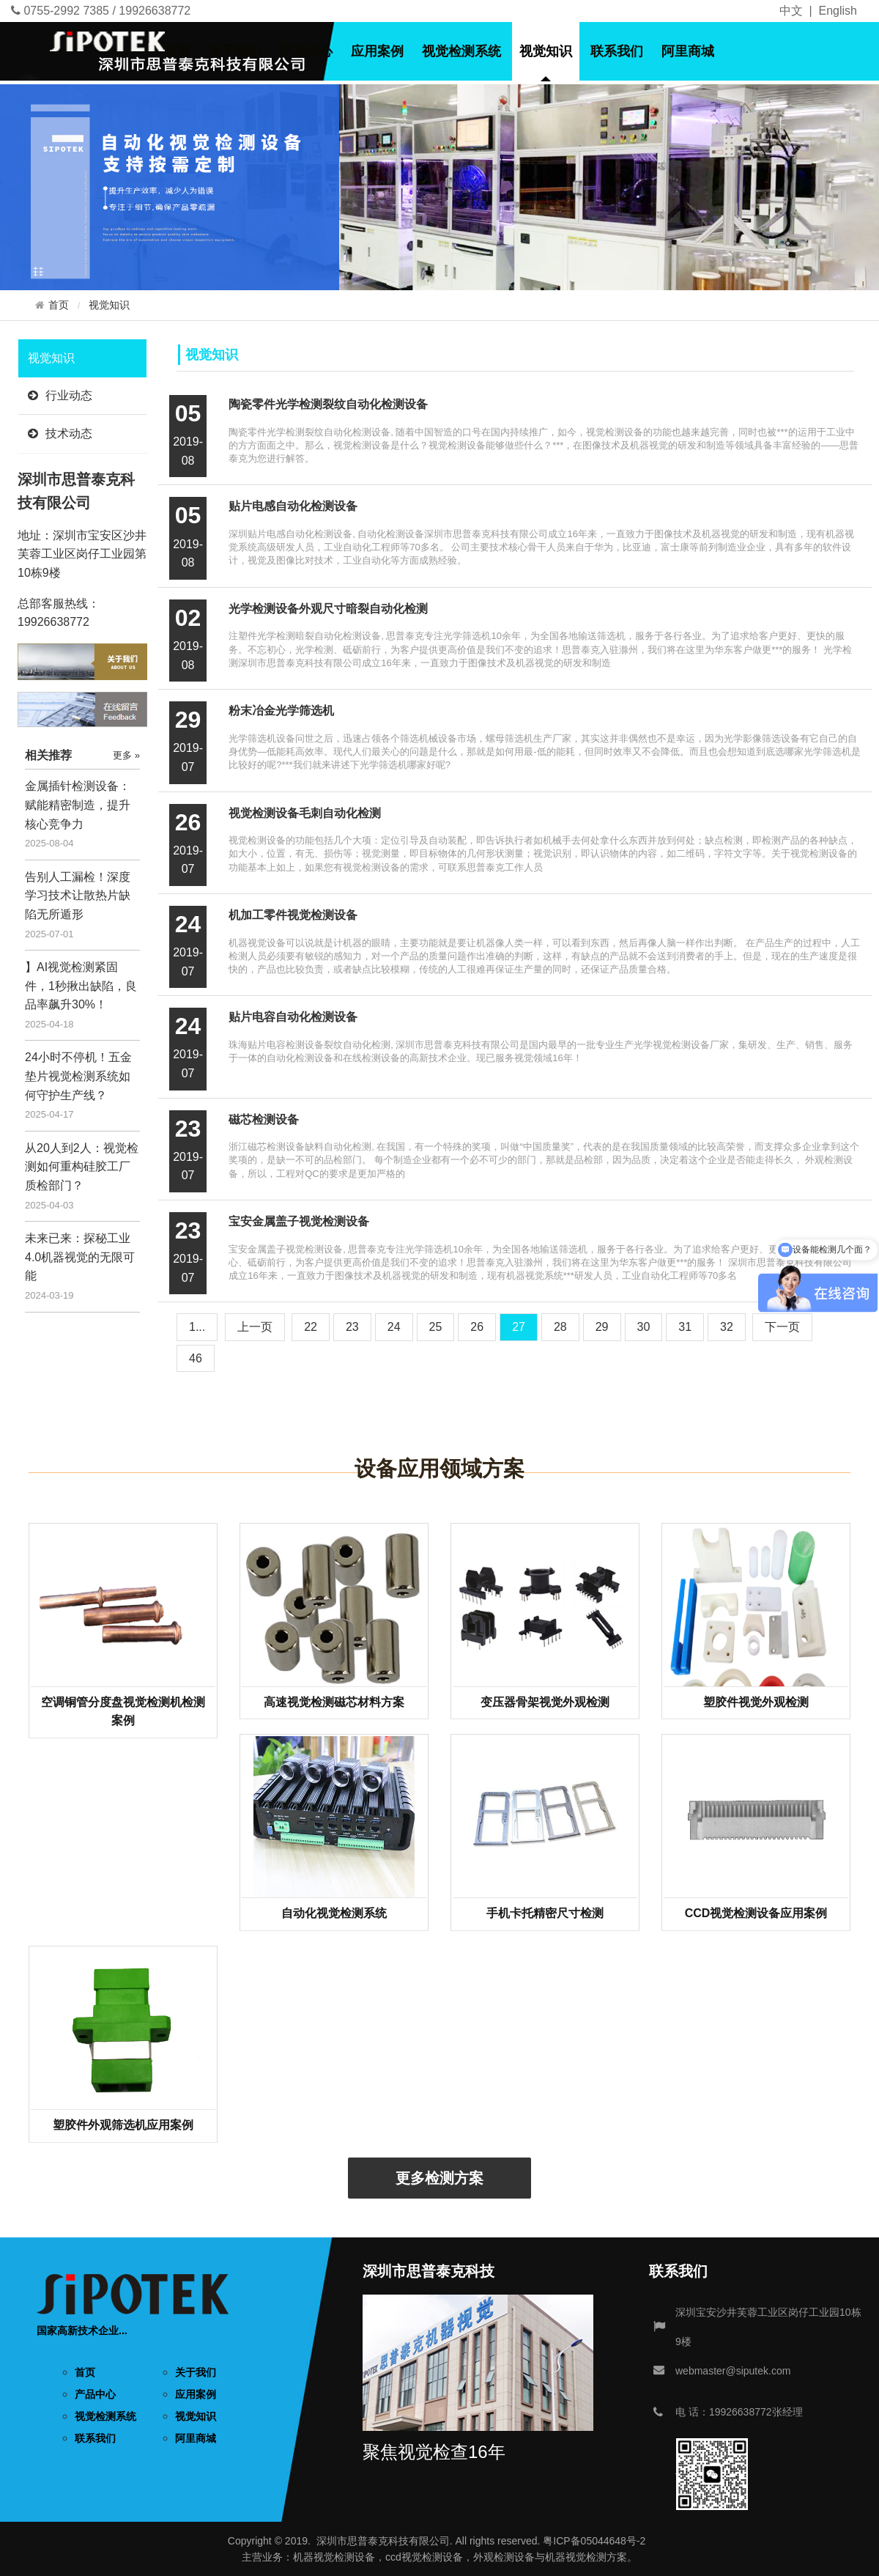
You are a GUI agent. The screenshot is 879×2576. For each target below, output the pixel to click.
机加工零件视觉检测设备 (293, 915)
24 (394, 1327)
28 (560, 1327)
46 (195, 1358)
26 (476, 1327)
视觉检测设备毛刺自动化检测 (305, 813)
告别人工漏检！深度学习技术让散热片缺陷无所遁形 (77, 895)
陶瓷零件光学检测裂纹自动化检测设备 (328, 404)
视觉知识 (545, 51)
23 (352, 1327)
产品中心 (306, 51)
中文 (791, 10)
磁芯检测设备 (264, 1119)
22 (310, 1327)
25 (435, 1327)
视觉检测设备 (344, 2557)
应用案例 (377, 51)
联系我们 (616, 51)
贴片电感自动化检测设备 (293, 506)
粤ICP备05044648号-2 (594, 2541)
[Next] (782, 1326)
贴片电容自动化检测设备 (293, 1017)
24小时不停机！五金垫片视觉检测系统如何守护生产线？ (78, 1076)
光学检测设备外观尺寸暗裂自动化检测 (328, 608)
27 (518, 1327)
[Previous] (255, 1326)
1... (197, 1327)
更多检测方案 (439, 2178)
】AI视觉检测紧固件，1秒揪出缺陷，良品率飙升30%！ (81, 986)
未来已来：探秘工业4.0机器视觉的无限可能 (80, 1257)
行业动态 (60, 395)
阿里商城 (687, 51)
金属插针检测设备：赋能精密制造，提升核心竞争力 (77, 805)
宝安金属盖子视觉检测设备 (299, 1221)
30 (643, 1327)
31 (684, 1327)
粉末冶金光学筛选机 (281, 710)
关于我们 (235, 51)
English (838, 10)
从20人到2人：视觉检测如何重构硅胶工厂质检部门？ (81, 1167)
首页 (177, 51)
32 (726, 1327)
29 (602, 1327)
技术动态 (60, 433)
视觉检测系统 (461, 51)
